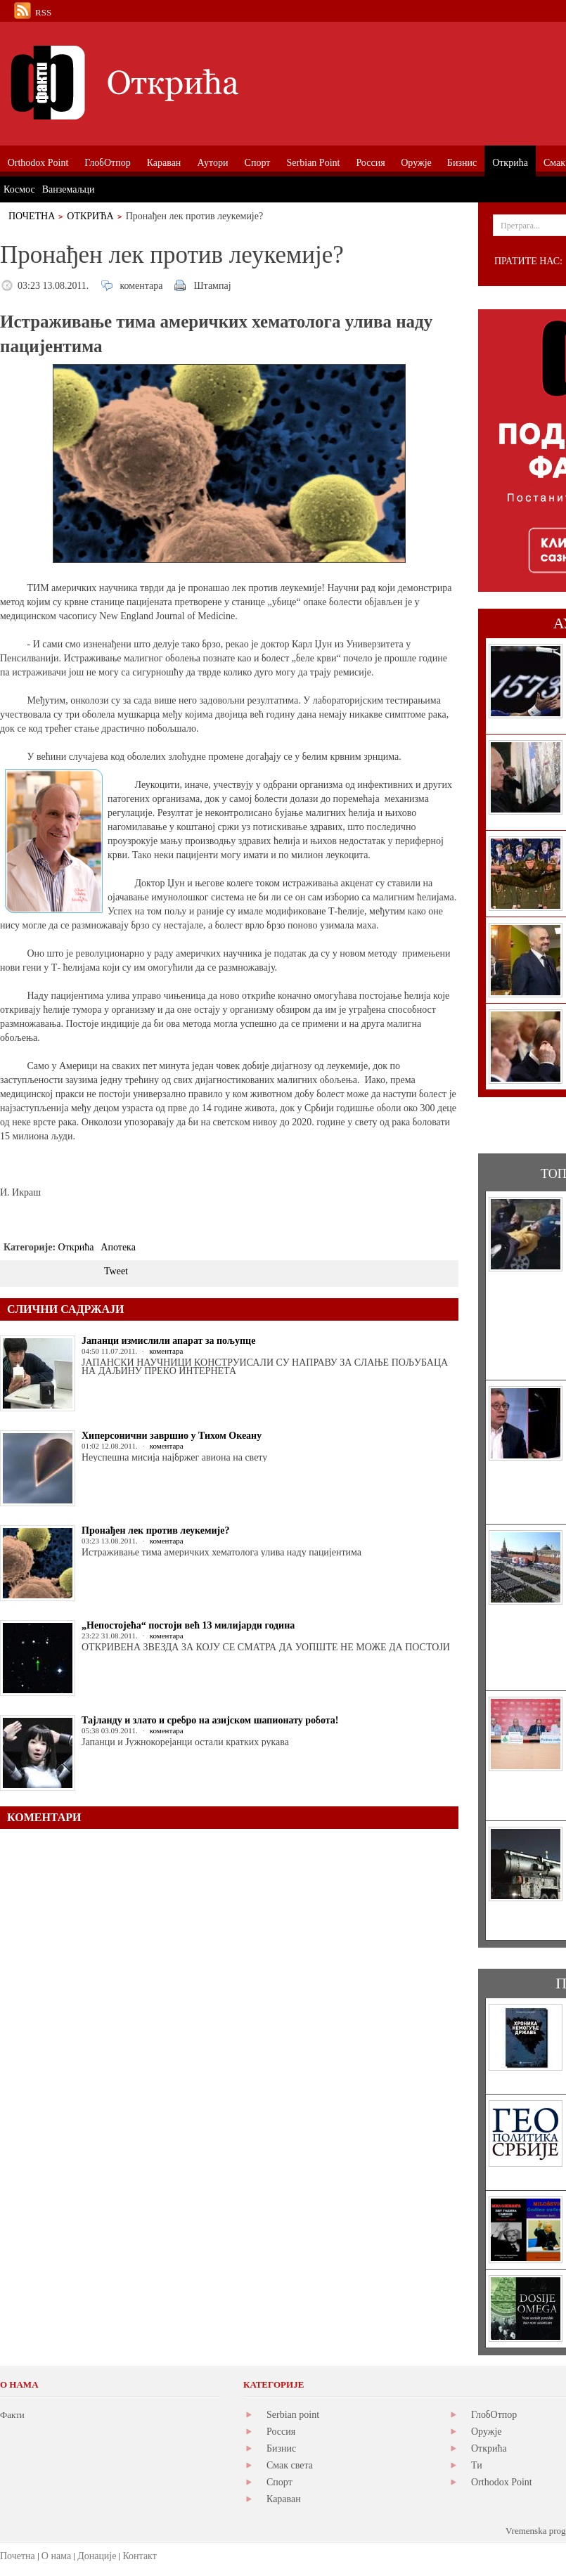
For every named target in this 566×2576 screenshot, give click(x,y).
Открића (90, 216)
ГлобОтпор (494, 2414)
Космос (19, 189)
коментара (141, 285)
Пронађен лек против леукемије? (155, 1530)
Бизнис (281, 2448)
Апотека (118, 1247)
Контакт (139, 2556)
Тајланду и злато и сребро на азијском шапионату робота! (210, 1720)
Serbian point (292, 2414)
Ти (476, 2465)
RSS (43, 12)
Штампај (212, 285)
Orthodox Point (501, 2482)
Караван (283, 2499)
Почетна (31, 216)
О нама (56, 2556)
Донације (96, 2556)
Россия (280, 2431)
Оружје (486, 2431)
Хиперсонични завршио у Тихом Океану (172, 1435)
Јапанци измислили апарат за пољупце (168, 1340)
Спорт (279, 2482)
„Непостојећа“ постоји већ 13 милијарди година (188, 1625)
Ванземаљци (68, 189)
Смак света (289, 2465)
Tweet (116, 1271)
